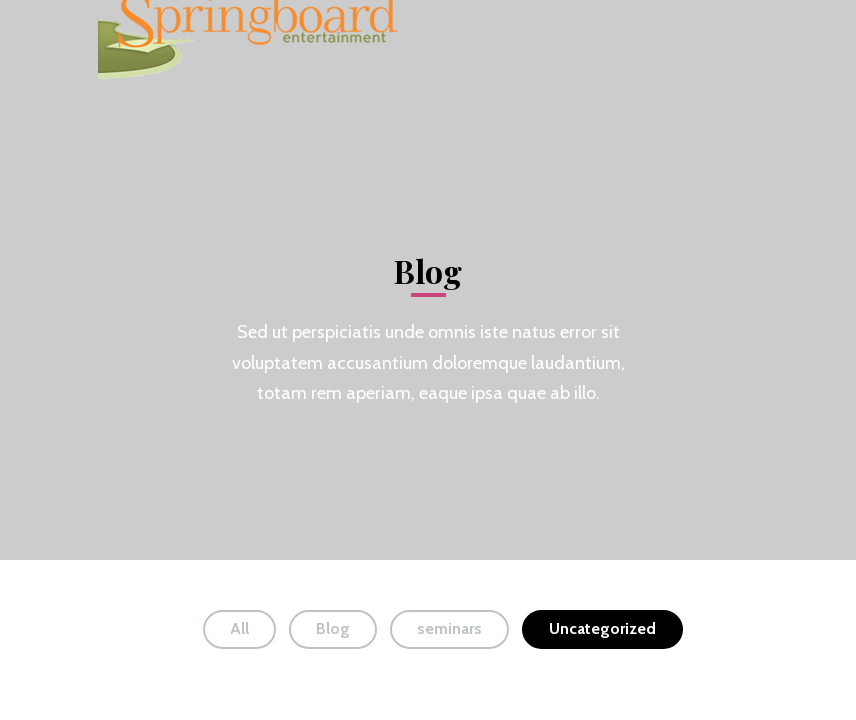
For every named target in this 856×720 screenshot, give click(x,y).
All (239, 628)
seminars (449, 628)
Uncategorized (602, 628)
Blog (333, 628)
